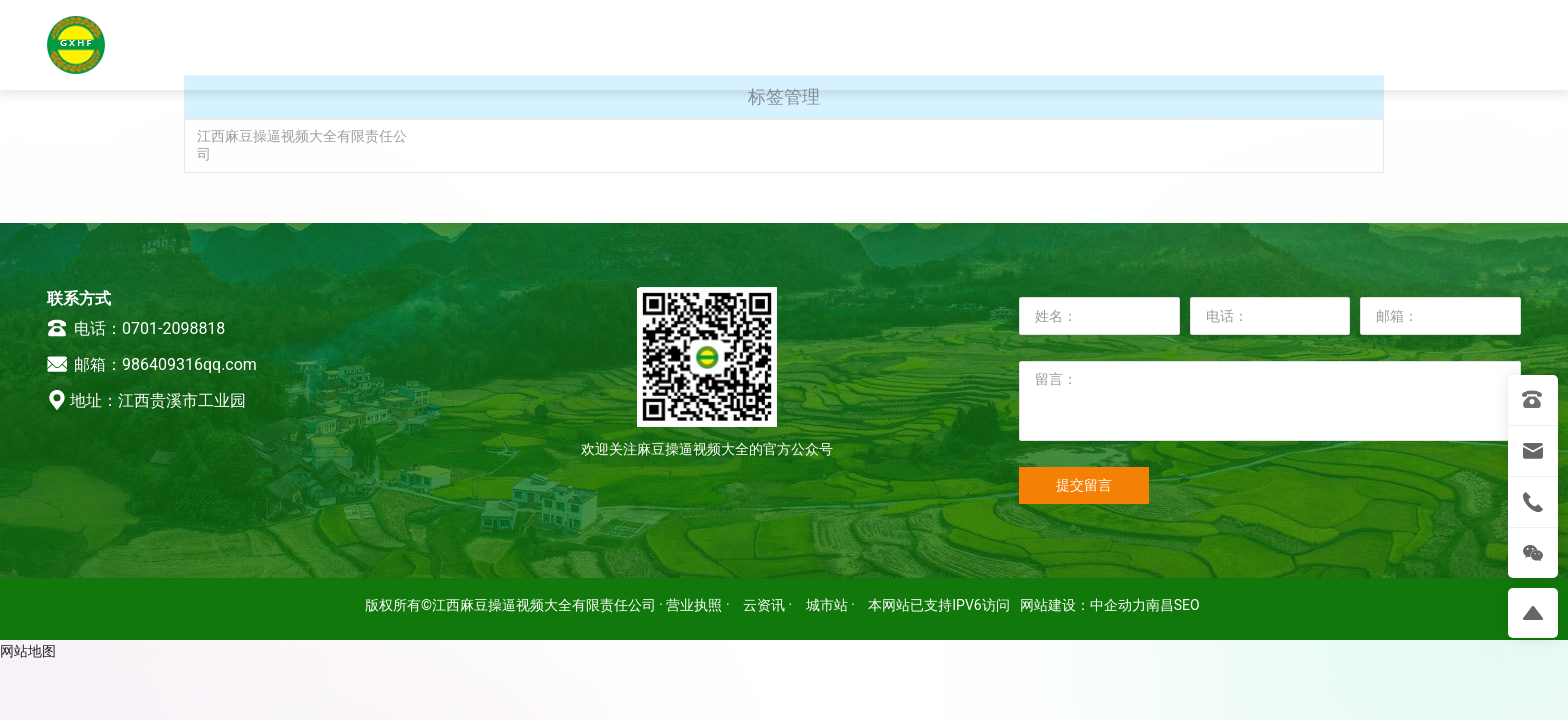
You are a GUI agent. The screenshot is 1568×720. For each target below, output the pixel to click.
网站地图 (28, 651)
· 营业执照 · (694, 605)
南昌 (1160, 605)
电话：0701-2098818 (136, 328)
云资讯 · (769, 605)
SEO (1187, 605)
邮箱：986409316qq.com (152, 364)
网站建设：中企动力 (1083, 605)
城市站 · (832, 605)
